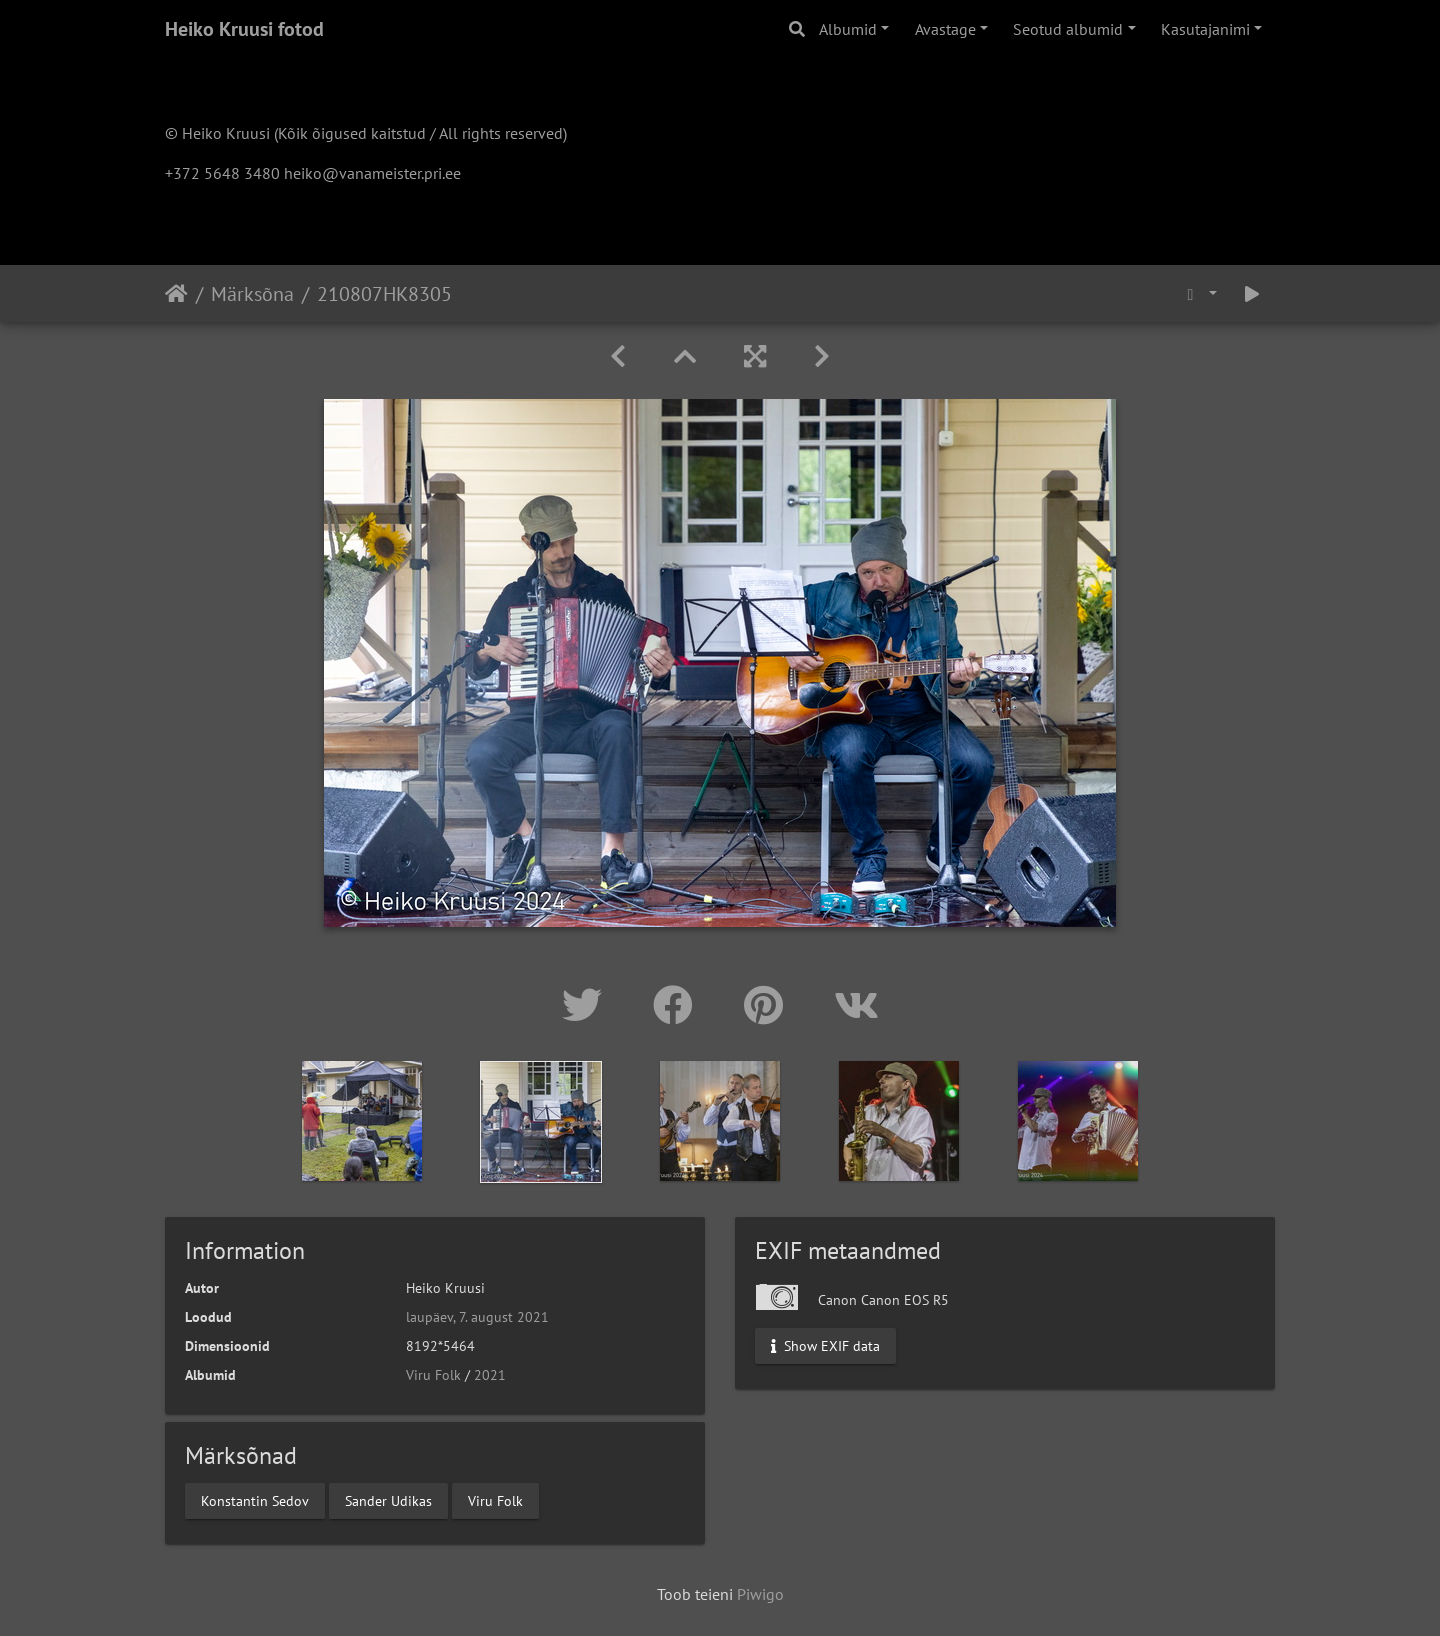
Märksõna (252, 294)
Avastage (945, 29)
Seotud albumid (1068, 29)
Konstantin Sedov (255, 1500)
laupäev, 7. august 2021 (477, 1317)
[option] (362, 1121)
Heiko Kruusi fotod (244, 29)
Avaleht (176, 294)
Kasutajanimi (1205, 29)
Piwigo (760, 1594)
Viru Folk (433, 1375)
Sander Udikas (388, 1500)
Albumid (848, 29)
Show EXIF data (825, 1346)
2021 (490, 1375)
